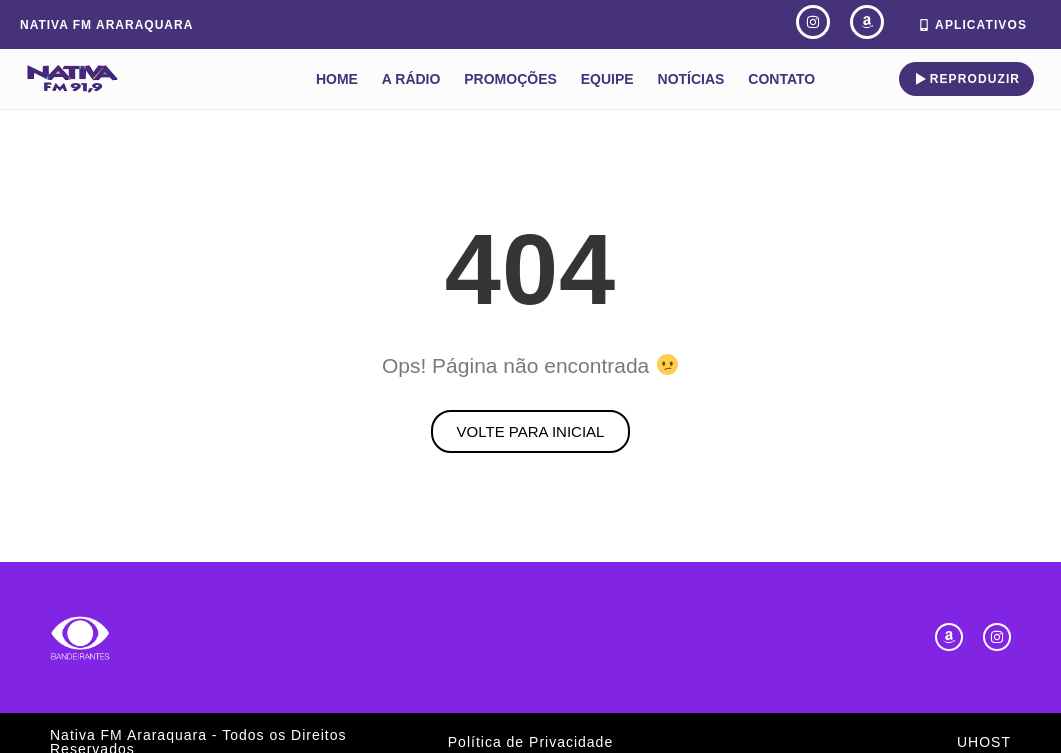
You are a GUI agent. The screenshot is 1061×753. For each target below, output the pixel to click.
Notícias (691, 79)
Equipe (607, 79)
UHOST (984, 742)
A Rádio (411, 79)
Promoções (510, 79)
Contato (781, 79)
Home (337, 79)
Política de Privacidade (530, 742)
